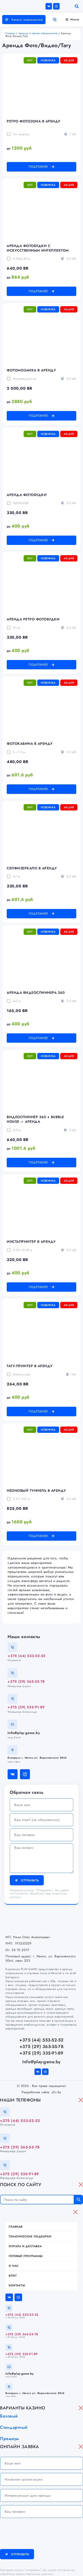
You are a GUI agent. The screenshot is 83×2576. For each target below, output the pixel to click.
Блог (13, 2276)
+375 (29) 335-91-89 (26, 1707)
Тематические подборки (30, 2236)
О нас (14, 2266)
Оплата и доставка (25, 2246)
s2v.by (56, 2092)
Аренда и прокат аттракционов (38, 33)
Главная (10, 33)
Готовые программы (26, 2256)
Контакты (17, 2285)
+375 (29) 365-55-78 (26, 1681)
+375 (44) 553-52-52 (27, 1655)
